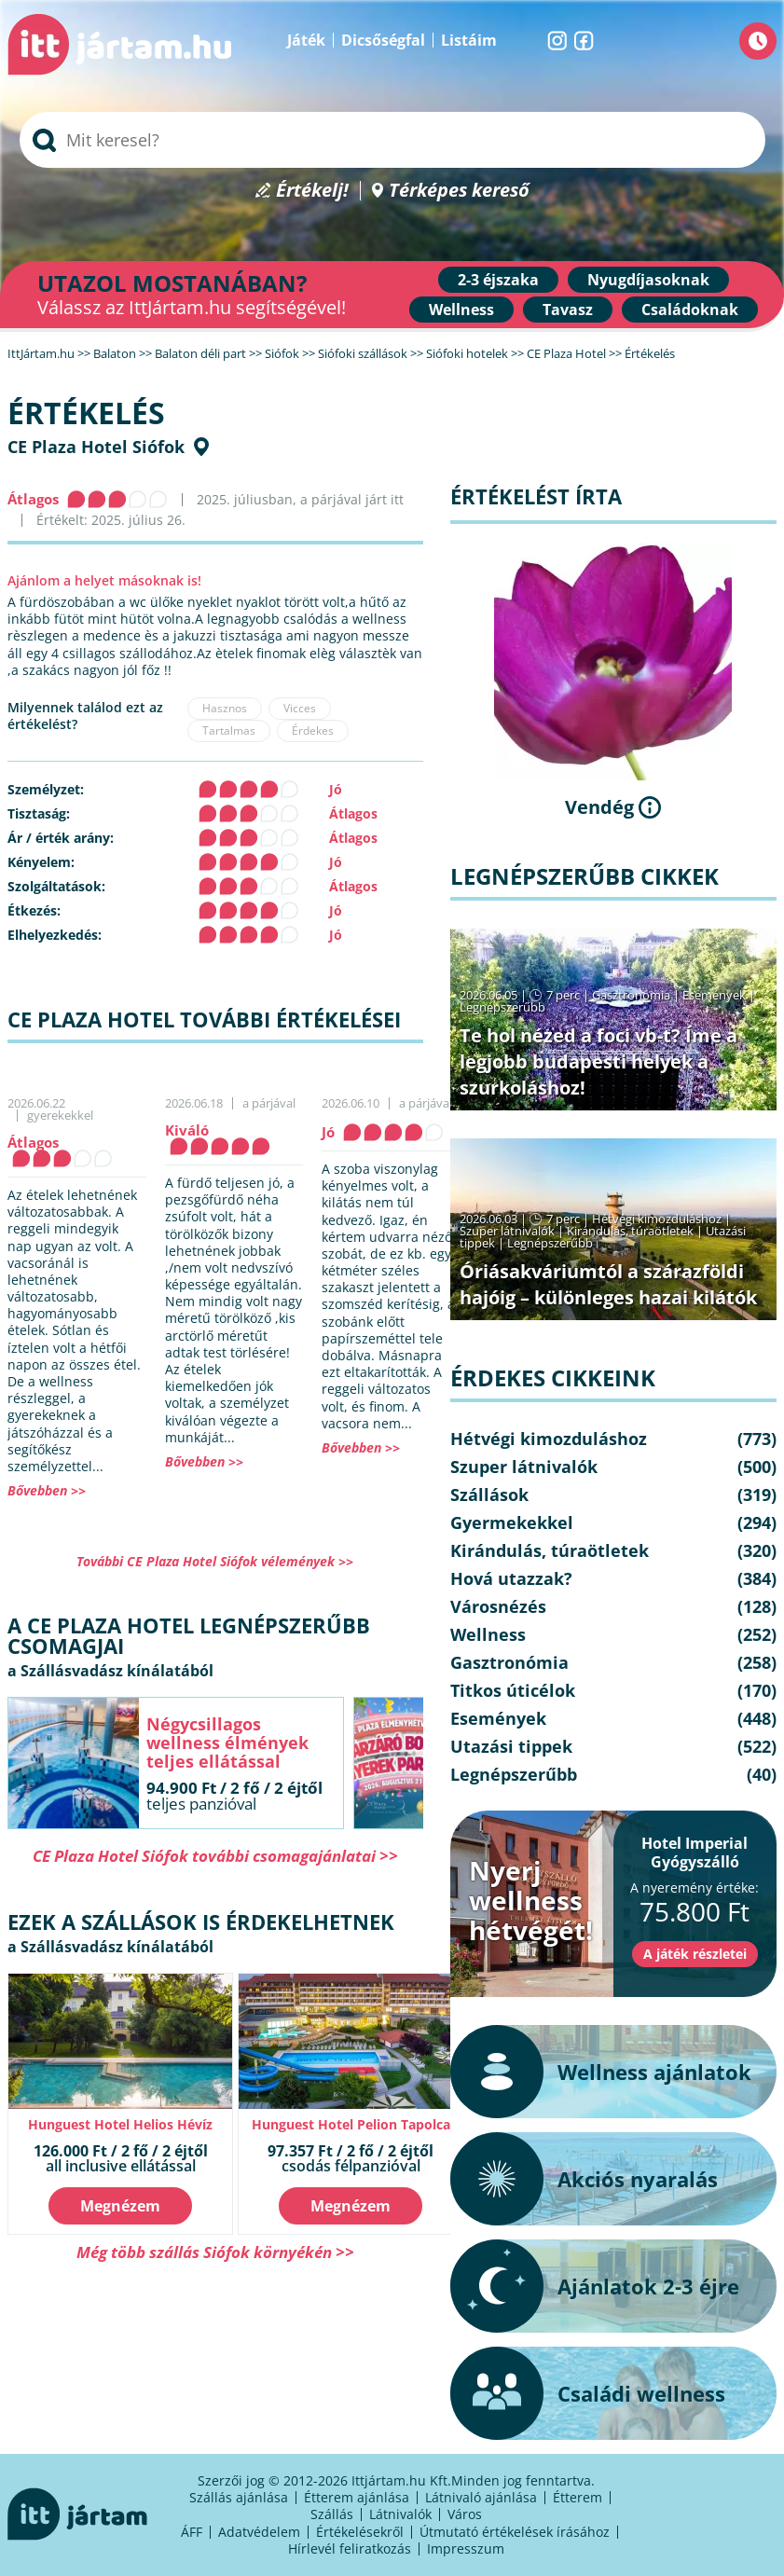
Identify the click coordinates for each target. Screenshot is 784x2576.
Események (714, 994)
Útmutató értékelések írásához (515, 2532)
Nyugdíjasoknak (648, 279)
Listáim (469, 40)
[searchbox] (392, 140)
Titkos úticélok (512, 1690)
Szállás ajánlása (238, 2497)
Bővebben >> (46, 1490)
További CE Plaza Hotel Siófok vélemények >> (214, 1561)
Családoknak (689, 309)
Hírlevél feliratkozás (349, 2548)
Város (464, 2514)
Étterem (577, 2497)
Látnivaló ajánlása (481, 2497)
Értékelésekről (360, 2532)
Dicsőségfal (383, 40)
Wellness (461, 309)
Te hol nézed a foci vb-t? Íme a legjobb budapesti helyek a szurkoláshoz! (598, 1061)
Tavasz (568, 309)
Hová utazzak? (511, 1578)
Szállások (489, 1494)
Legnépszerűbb (502, 1007)
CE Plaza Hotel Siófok (96, 446)
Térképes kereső (459, 190)
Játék (306, 40)
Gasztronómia (631, 994)
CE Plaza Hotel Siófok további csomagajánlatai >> (215, 1856)
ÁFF (191, 2532)
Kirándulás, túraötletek (630, 1230)
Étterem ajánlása (356, 2497)
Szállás (331, 2514)
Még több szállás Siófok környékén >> (215, 2252)
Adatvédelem (259, 2532)
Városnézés (498, 1606)
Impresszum (465, 2548)
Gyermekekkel (511, 1522)
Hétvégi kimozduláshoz (657, 1218)
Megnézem (120, 2206)
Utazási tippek (511, 1746)
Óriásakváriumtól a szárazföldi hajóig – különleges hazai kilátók (608, 1284)
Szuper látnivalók (507, 1230)
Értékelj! (312, 190)
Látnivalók (400, 2514)
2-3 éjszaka (498, 279)
